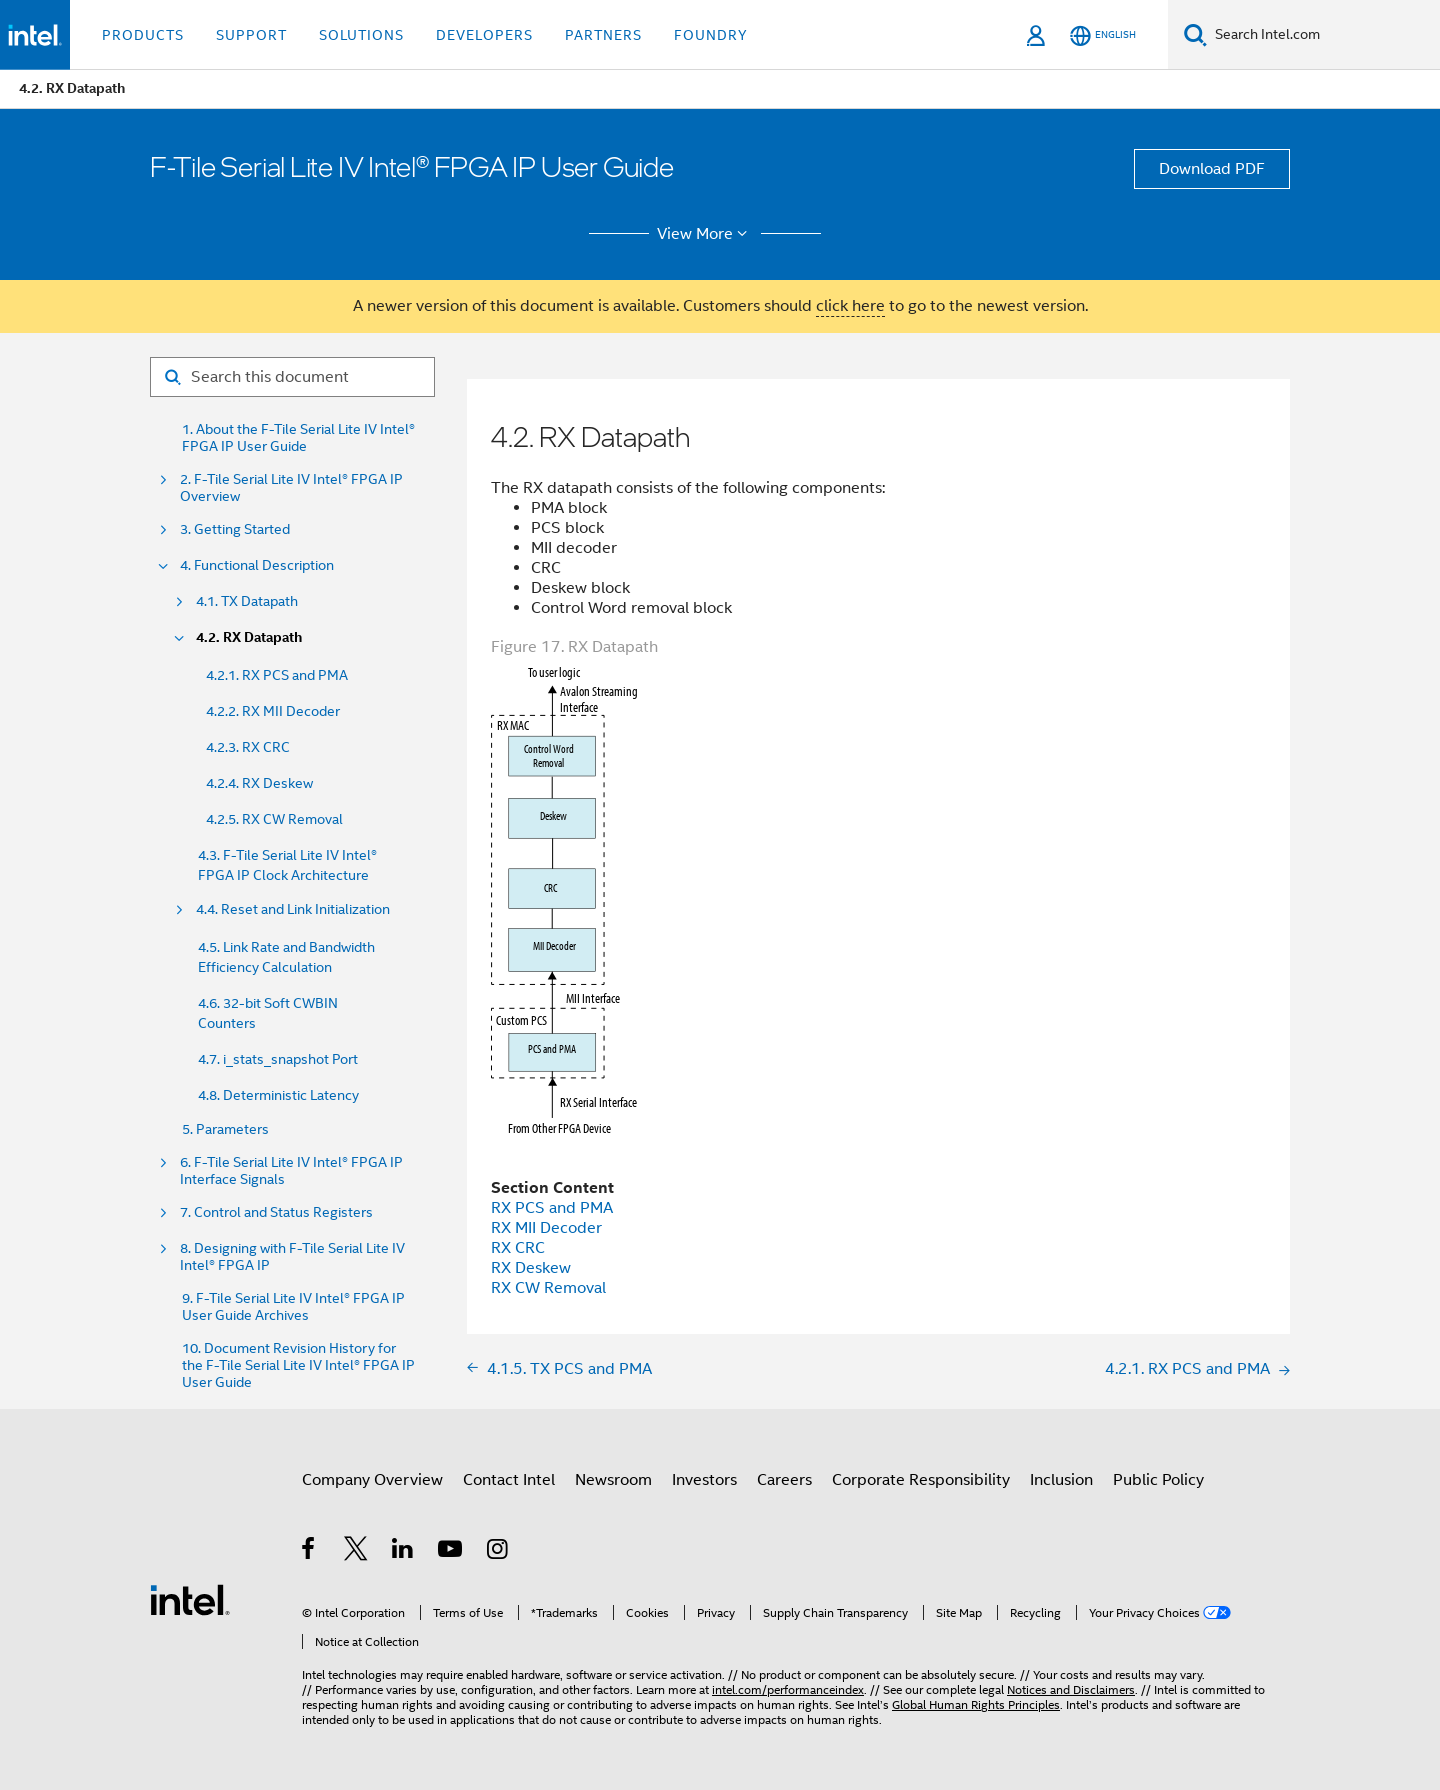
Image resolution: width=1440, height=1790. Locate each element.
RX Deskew (531, 1268)
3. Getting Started (235, 529)
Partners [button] (603, 35)
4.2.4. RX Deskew (259, 783)
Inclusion (1061, 1480)
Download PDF (1212, 169)
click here (850, 306)
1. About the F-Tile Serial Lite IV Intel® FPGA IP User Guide (298, 438)
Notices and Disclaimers (1071, 1689)
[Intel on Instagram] (498, 1552)
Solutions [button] (361, 35)
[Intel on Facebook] (309, 1552)
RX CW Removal (548, 1288)
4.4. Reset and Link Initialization (293, 909)
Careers (784, 1480)
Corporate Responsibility (921, 1480)
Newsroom (613, 1480)
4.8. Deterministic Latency (278, 1095)
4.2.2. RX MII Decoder (273, 711)
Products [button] (143, 35)
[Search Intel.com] (1323, 35)
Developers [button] (484, 35)
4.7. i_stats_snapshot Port (278, 1059)
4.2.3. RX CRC (248, 747)
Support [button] (251, 35)
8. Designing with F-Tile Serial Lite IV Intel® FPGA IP (292, 1257)
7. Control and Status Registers (276, 1212)
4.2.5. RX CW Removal (274, 819)
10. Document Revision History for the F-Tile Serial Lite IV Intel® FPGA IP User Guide (298, 1365)
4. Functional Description (257, 565)
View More (705, 234)
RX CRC (518, 1248)
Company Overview (372, 1480)
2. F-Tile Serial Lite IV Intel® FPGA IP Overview (291, 488)
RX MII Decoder (546, 1228)
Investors (704, 1480)
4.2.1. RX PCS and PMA (277, 675)
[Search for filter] (292, 377)
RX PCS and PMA (552, 1208)
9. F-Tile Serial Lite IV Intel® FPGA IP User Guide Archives (293, 1307)
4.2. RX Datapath (249, 637)
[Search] (1195, 34)
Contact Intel (509, 1480)
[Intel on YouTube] (451, 1552)
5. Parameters (225, 1129)
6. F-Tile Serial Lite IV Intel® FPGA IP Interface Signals (291, 1171)
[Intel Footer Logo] (190, 1599)
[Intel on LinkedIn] (403, 1552)
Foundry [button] (711, 35)
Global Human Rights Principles (976, 1704)
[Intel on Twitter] (356, 1552)
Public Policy (1158, 1480)
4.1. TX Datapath (247, 601)
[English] (1103, 35)
